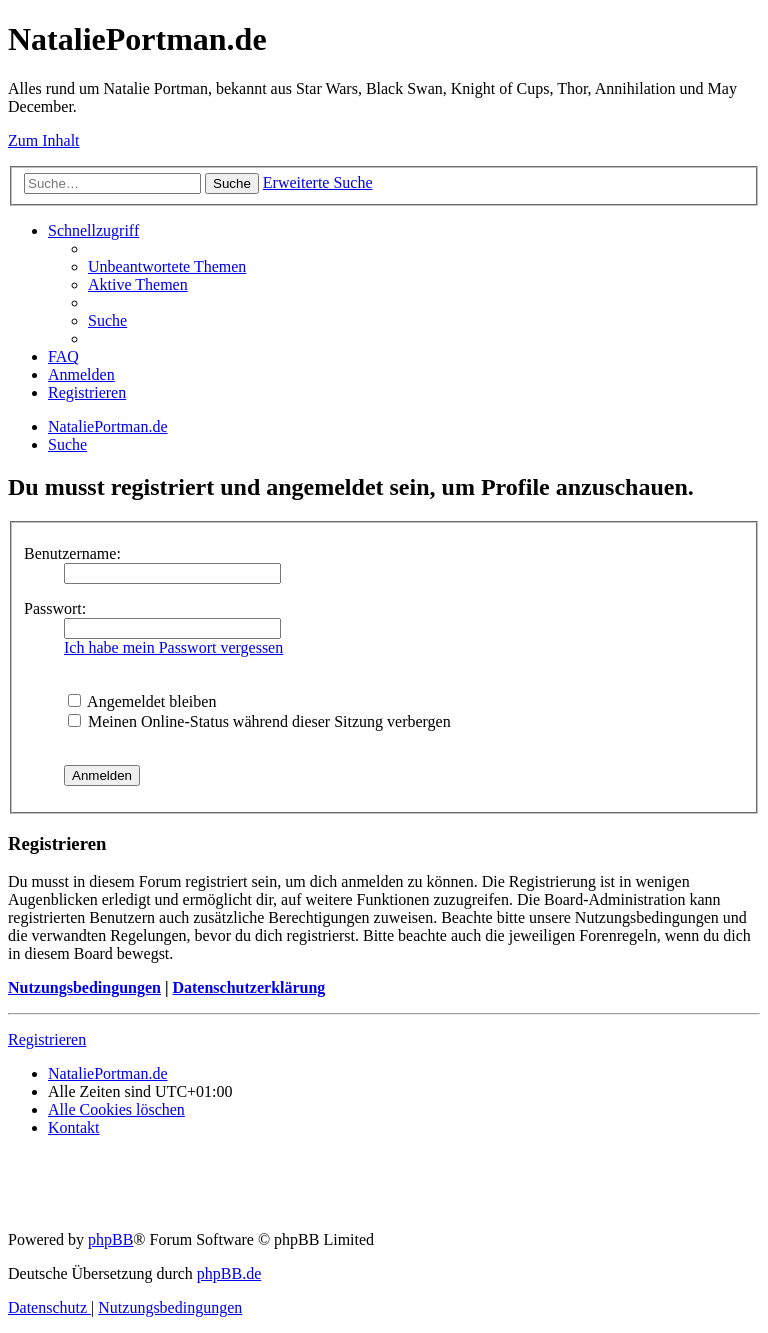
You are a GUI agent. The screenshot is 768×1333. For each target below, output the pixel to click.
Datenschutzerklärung (248, 987)
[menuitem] (167, 266)
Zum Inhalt (44, 140)
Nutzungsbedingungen (84, 987)
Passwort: (55, 608)
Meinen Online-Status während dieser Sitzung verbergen (259, 721)
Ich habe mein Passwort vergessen (173, 647)
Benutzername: (72, 553)
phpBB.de (229, 1273)
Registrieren (47, 1039)
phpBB (110, 1239)
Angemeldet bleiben (142, 701)
